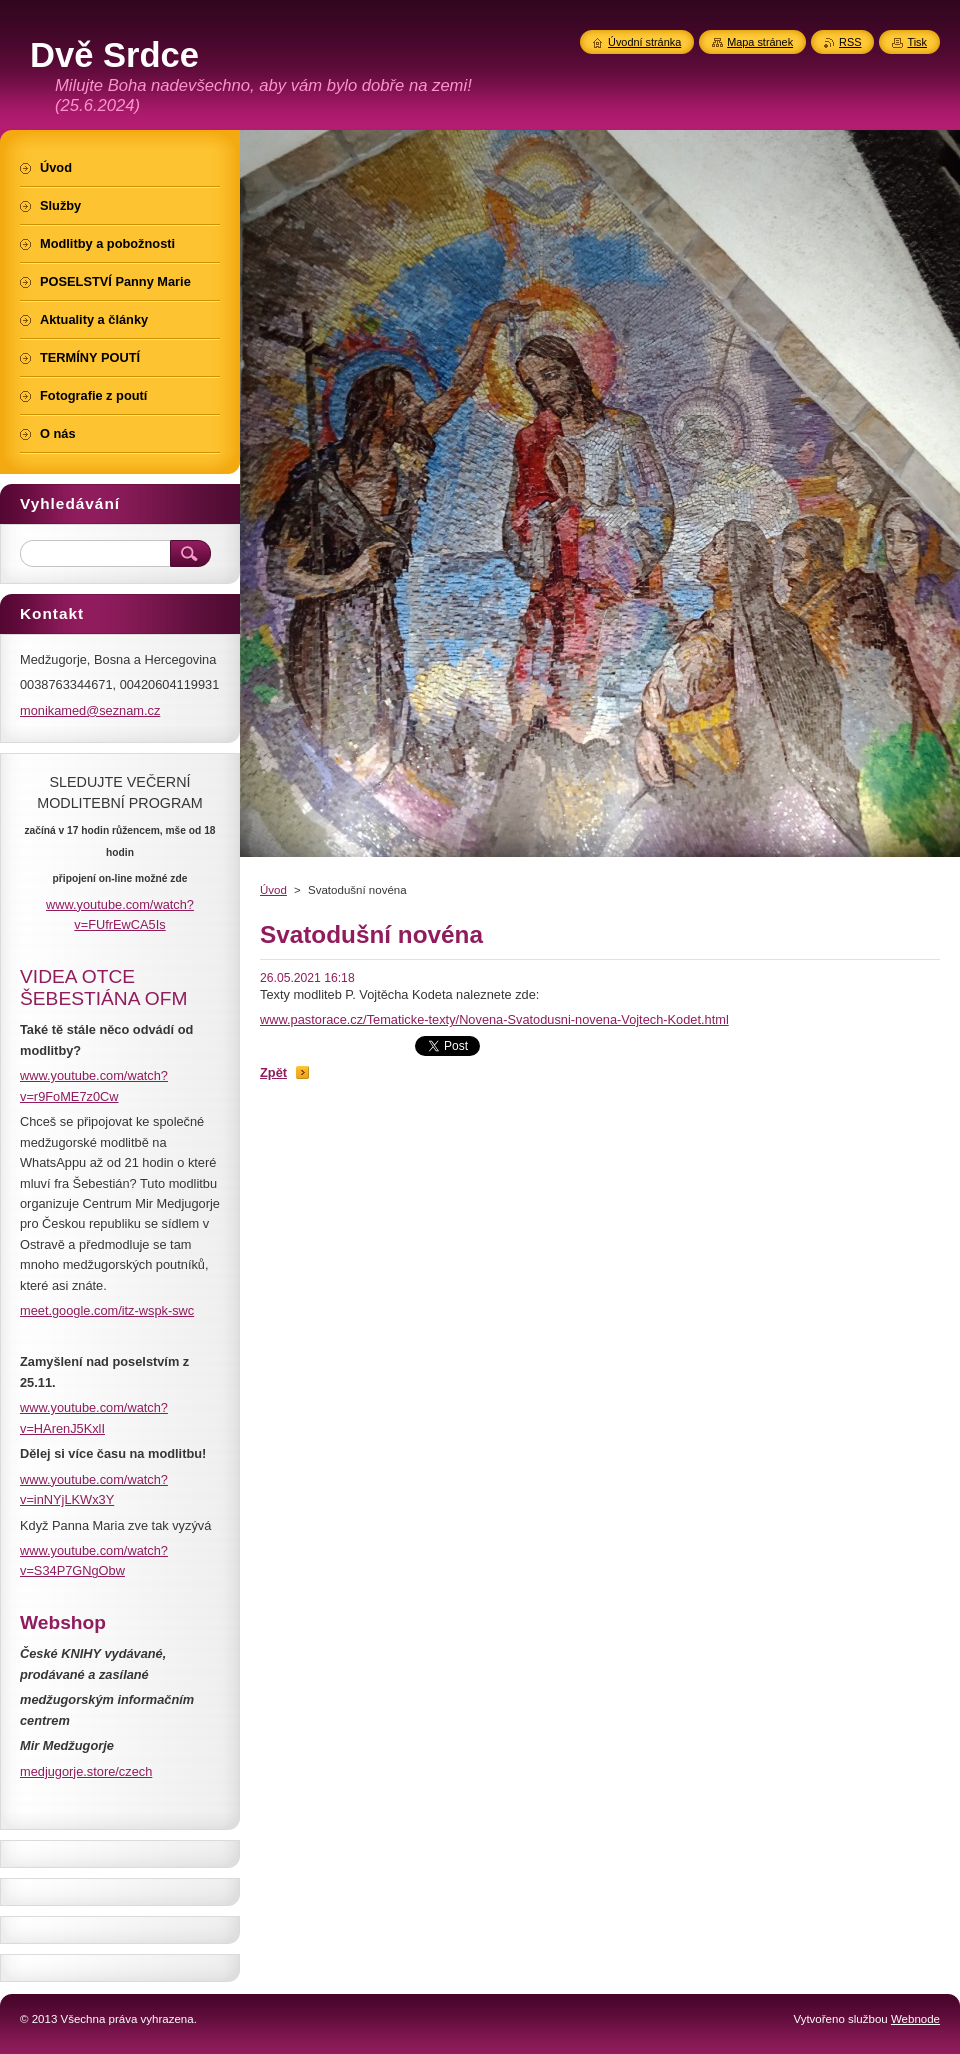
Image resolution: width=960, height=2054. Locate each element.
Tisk (917, 42)
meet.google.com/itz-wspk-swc (107, 1310)
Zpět (273, 1072)
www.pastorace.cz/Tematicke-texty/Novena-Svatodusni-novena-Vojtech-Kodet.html (494, 1019)
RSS (850, 42)
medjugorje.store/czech (86, 1771)
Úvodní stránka (644, 42)
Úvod (273, 890)
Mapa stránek (760, 42)
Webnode (915, 2019)
